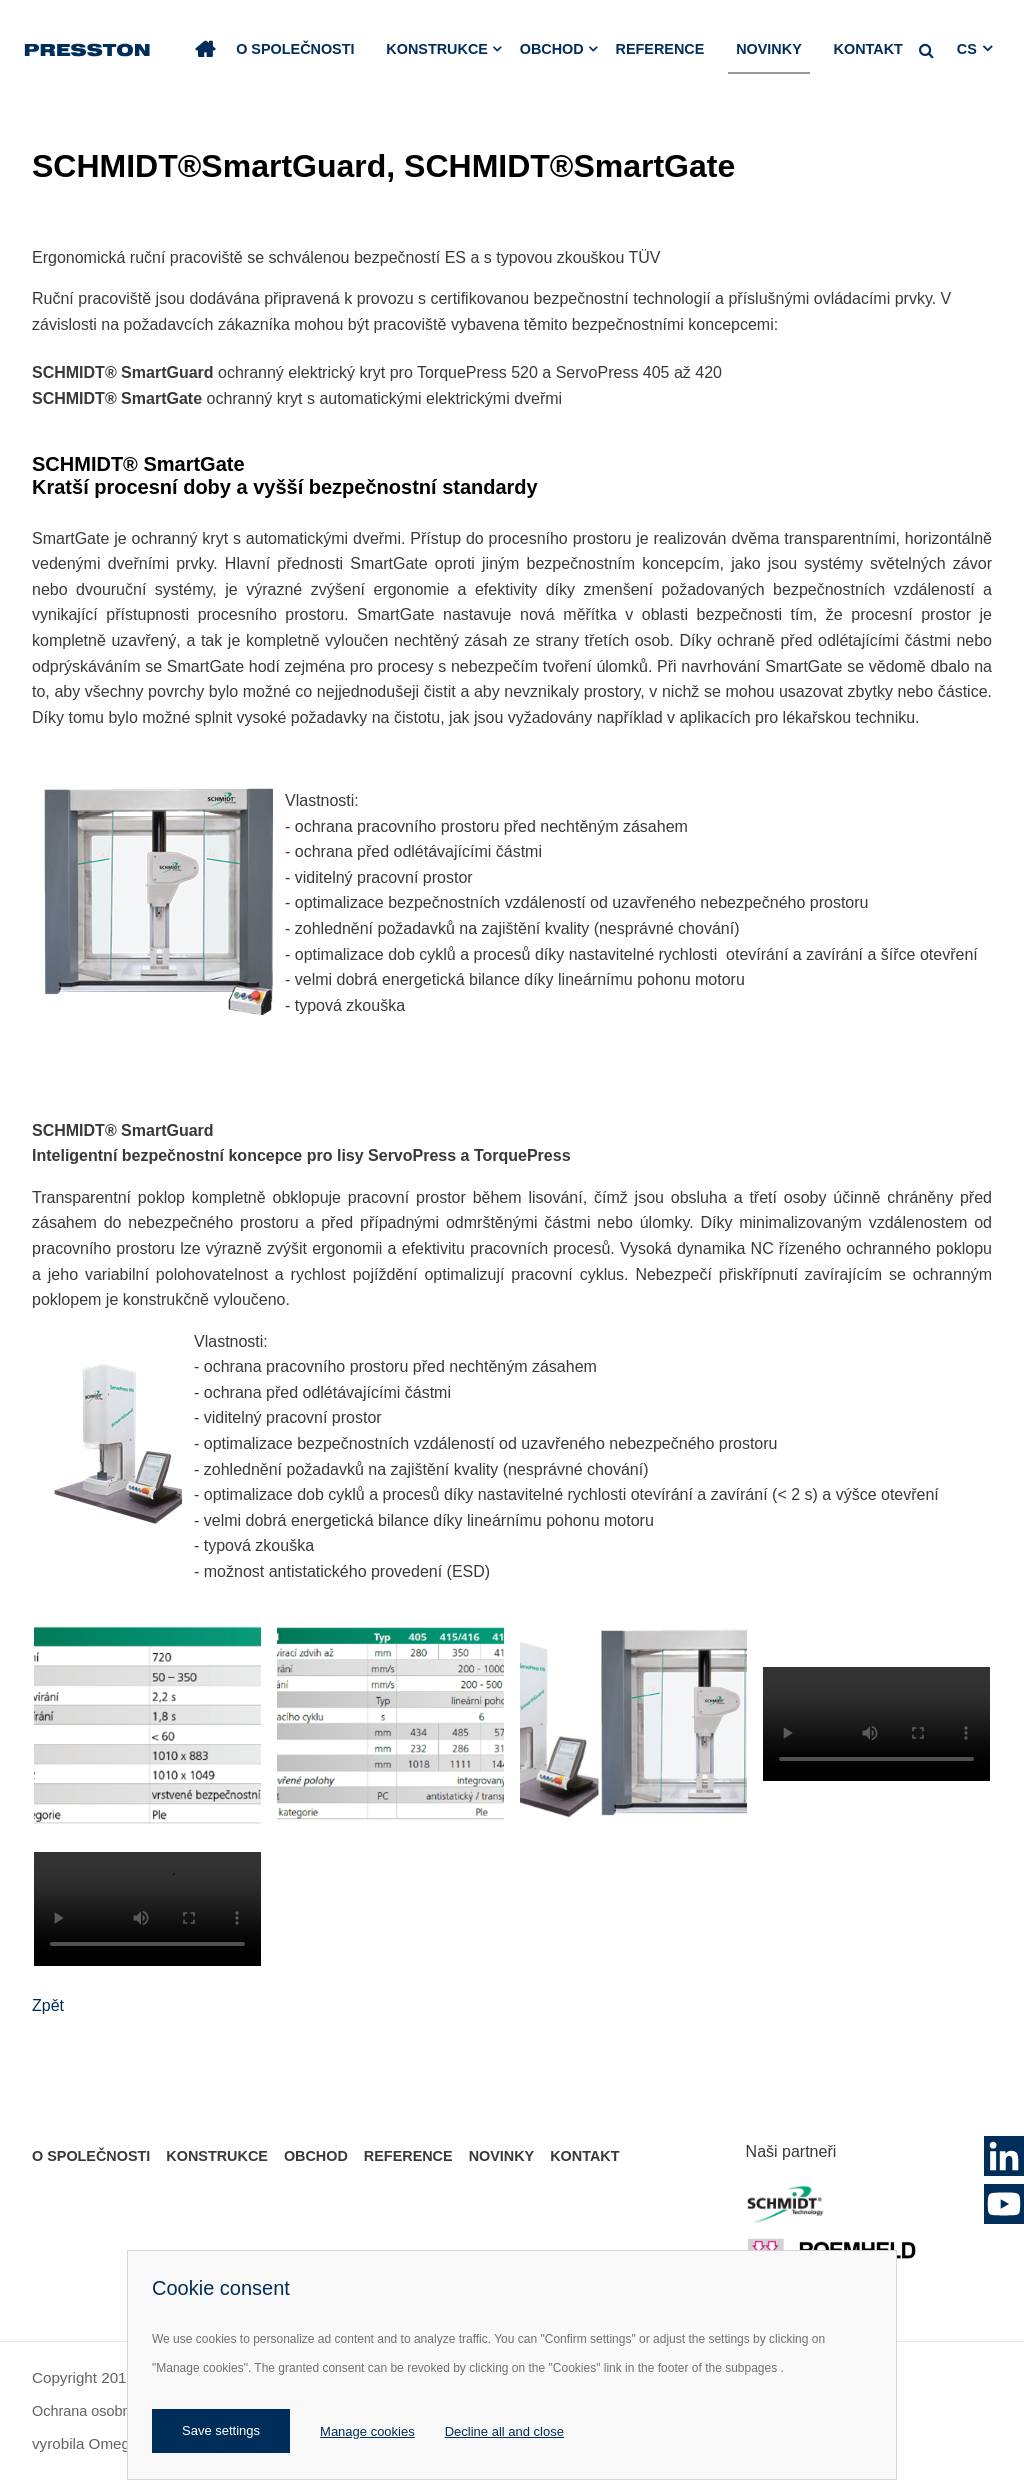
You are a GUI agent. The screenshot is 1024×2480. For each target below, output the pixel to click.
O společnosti (295, 49)
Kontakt (868, 49)
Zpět (48, 2005)
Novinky (769, 49)
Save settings (221, 2430)
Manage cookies (367, 2431)
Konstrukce (437, 49)
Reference (660, 49)
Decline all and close (504, 2431)
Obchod (552, 49)
